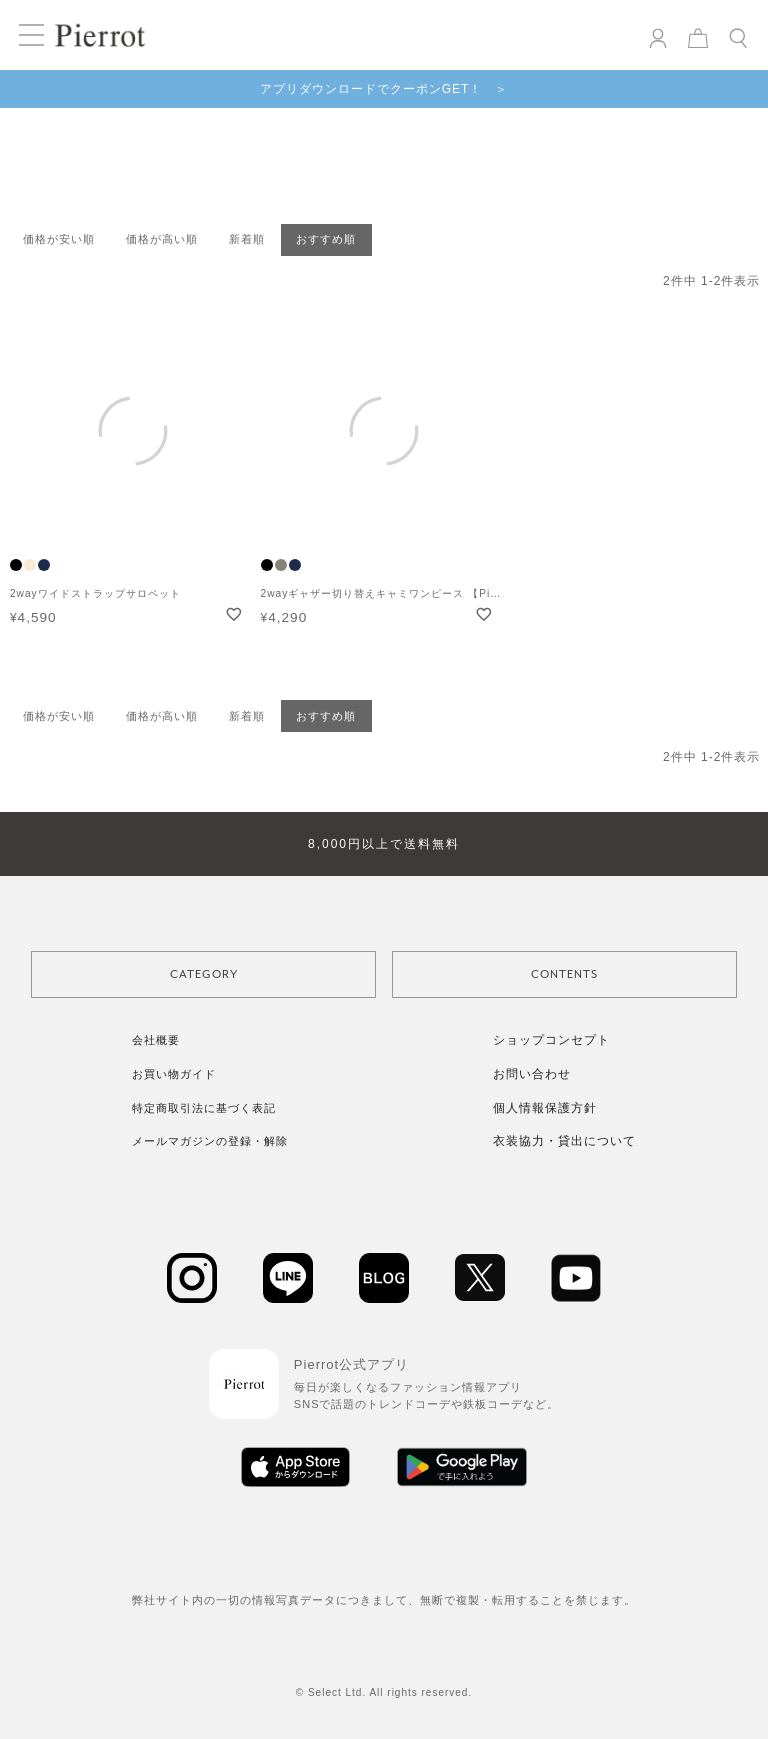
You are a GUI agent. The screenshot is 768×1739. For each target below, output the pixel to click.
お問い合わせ (532, 1074)
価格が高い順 (162, 239)
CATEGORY (204, 974)
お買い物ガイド (174, 1074)
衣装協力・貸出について (564, 1141)
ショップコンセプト (551, 1040)
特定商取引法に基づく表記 (204, 1108)
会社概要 (156, 1040)
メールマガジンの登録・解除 (210, 1141)
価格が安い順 (59, 239)
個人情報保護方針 (545, 1108)
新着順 (247, 239)
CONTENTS (564, 974)
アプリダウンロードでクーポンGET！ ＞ (384, 89)
